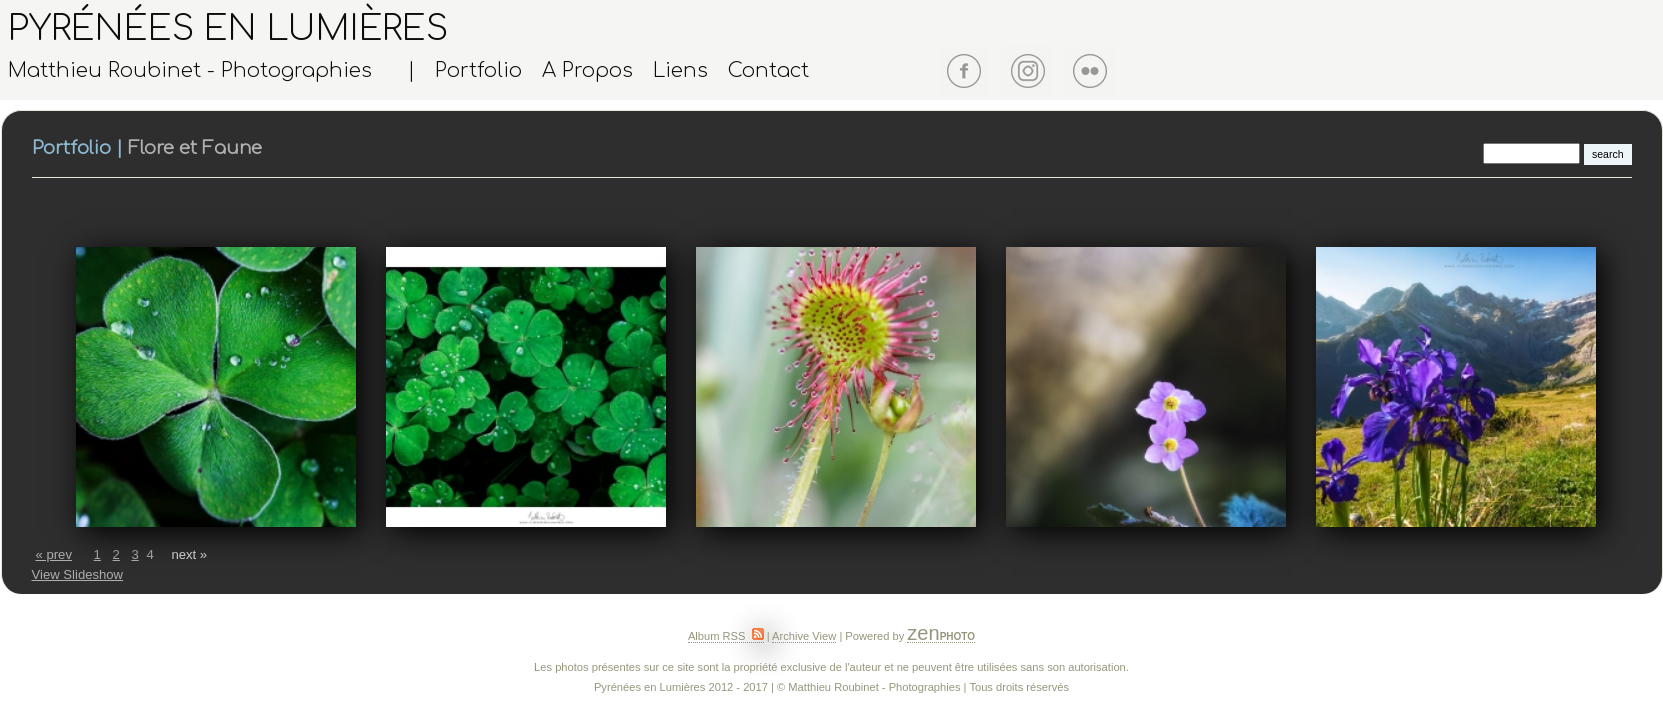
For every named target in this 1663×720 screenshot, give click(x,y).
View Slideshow (78, 574)
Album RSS (726, 636)
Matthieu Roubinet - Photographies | (211, 71)
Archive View (804, 636)
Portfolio (478, 71)
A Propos (587, 71)
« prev (54, 554)
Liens (680, 71)
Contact (768, 71)
